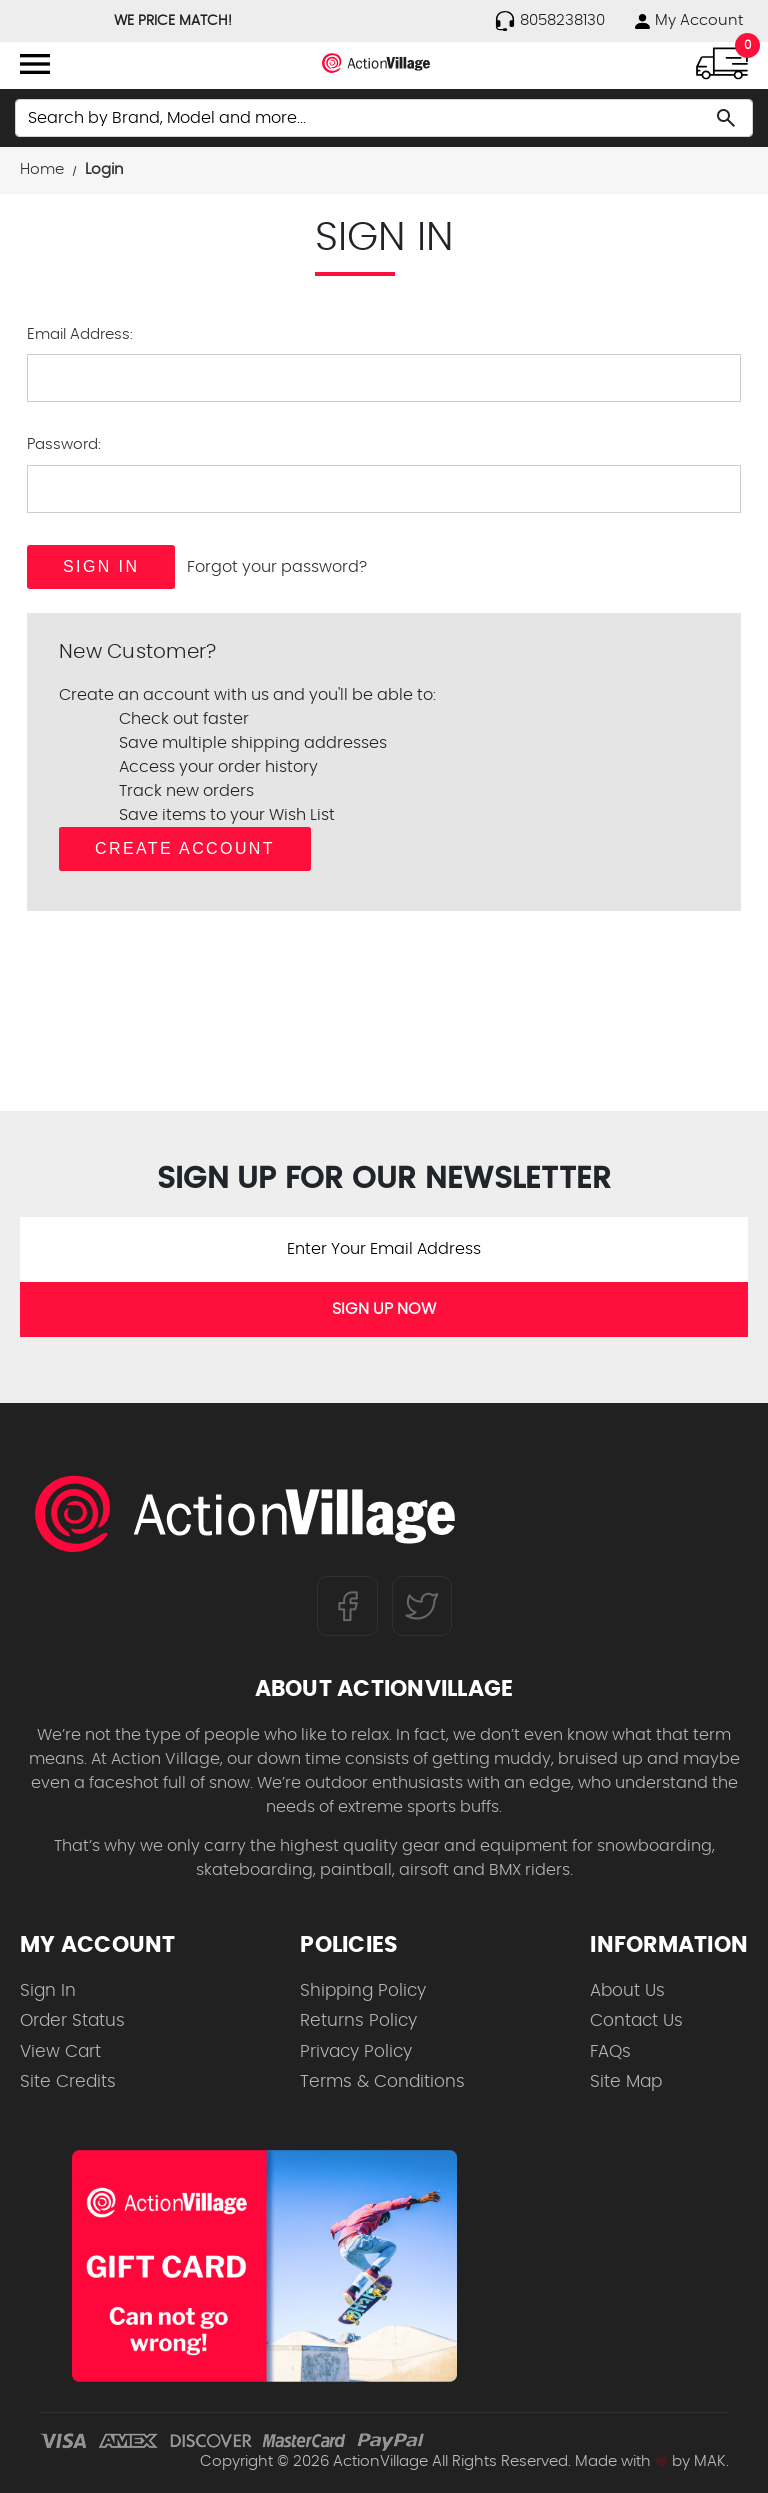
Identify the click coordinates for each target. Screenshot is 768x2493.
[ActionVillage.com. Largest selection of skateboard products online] (245, 1514)
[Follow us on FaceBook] (347, 1606)
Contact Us (636, 2020)
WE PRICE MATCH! (173, 21)
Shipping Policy (363, 1990)
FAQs (610, 2051)
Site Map (626, 2081)
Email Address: (80, 334)
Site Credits (68, 2081)
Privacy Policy (356, 2051)
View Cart (60, 2051)
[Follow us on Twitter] (422, 1606)
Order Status (72, 2020)
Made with (621, 2461)
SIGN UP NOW (384, 1309)
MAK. (711, 2461)
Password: (64, 444)
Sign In (48, 1990)
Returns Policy (358, 2020)
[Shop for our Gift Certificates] (264, 2266)
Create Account (185, 848)
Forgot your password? (277, 567)
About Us (627, 1990)
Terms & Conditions (382, 2081)
